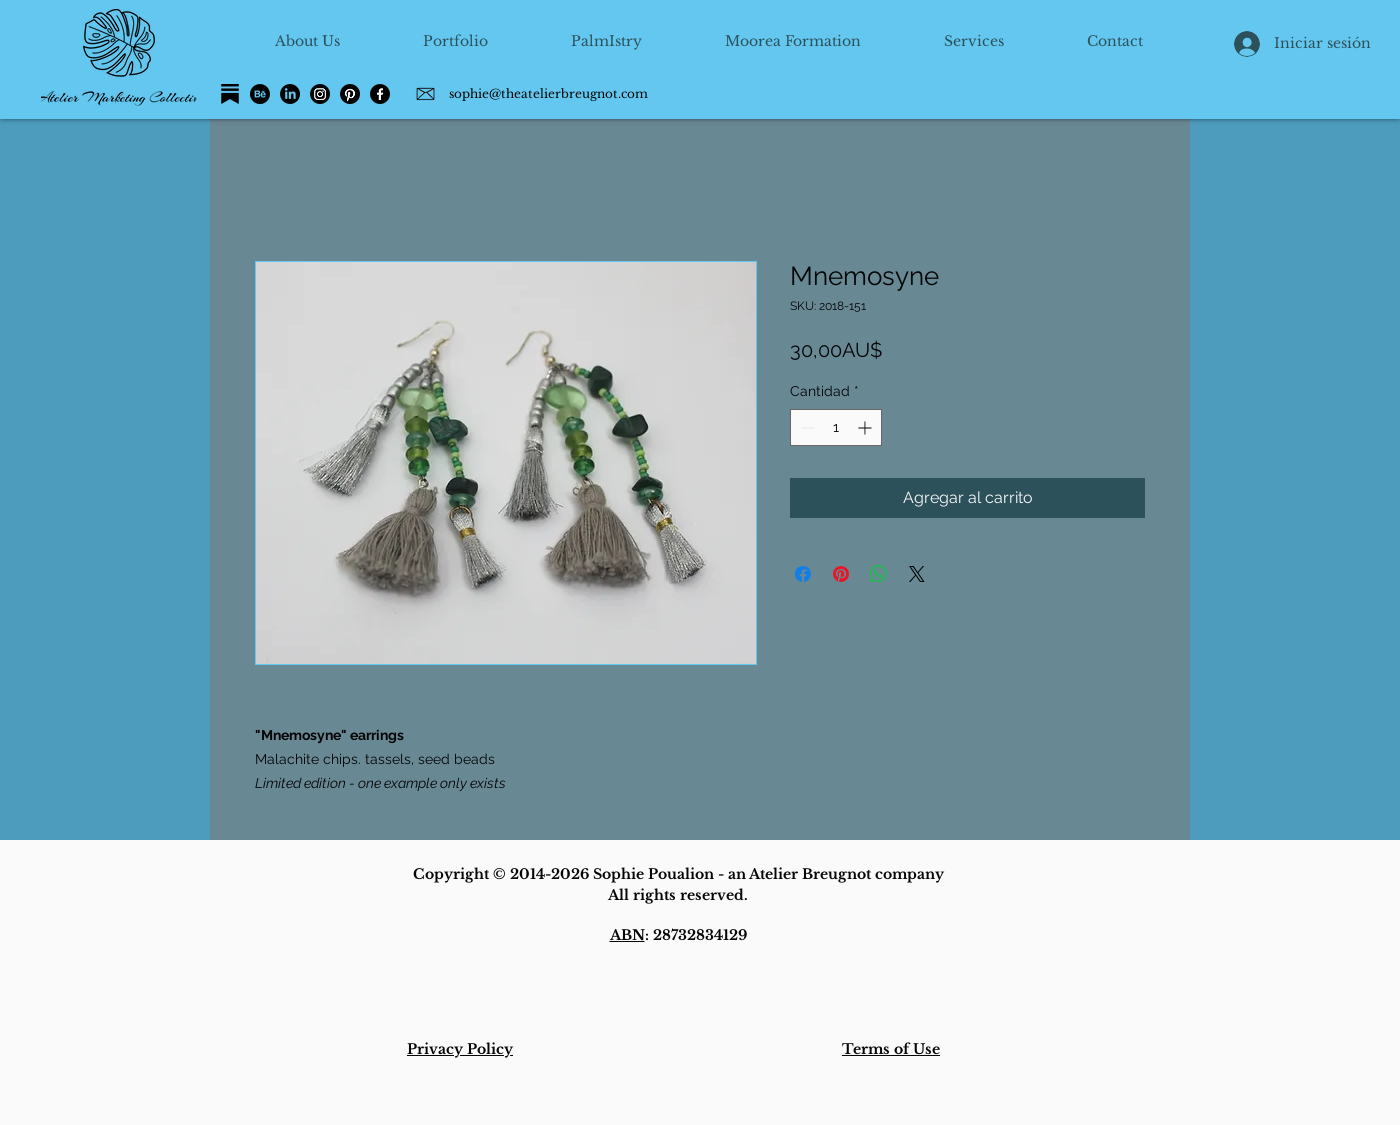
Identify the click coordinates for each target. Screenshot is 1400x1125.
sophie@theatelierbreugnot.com (548, 93)
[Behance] (260, 94)
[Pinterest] (350, 94)
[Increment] (866, 427)
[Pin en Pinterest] (841, 574)
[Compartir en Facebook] (803, 574)
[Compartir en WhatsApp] (879, 574)
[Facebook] (380, 94)
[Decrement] (805, 427)
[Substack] (230, 94)
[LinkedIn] (290, 94)
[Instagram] (320, 94)
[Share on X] (917, 574)
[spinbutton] (836, 427)
